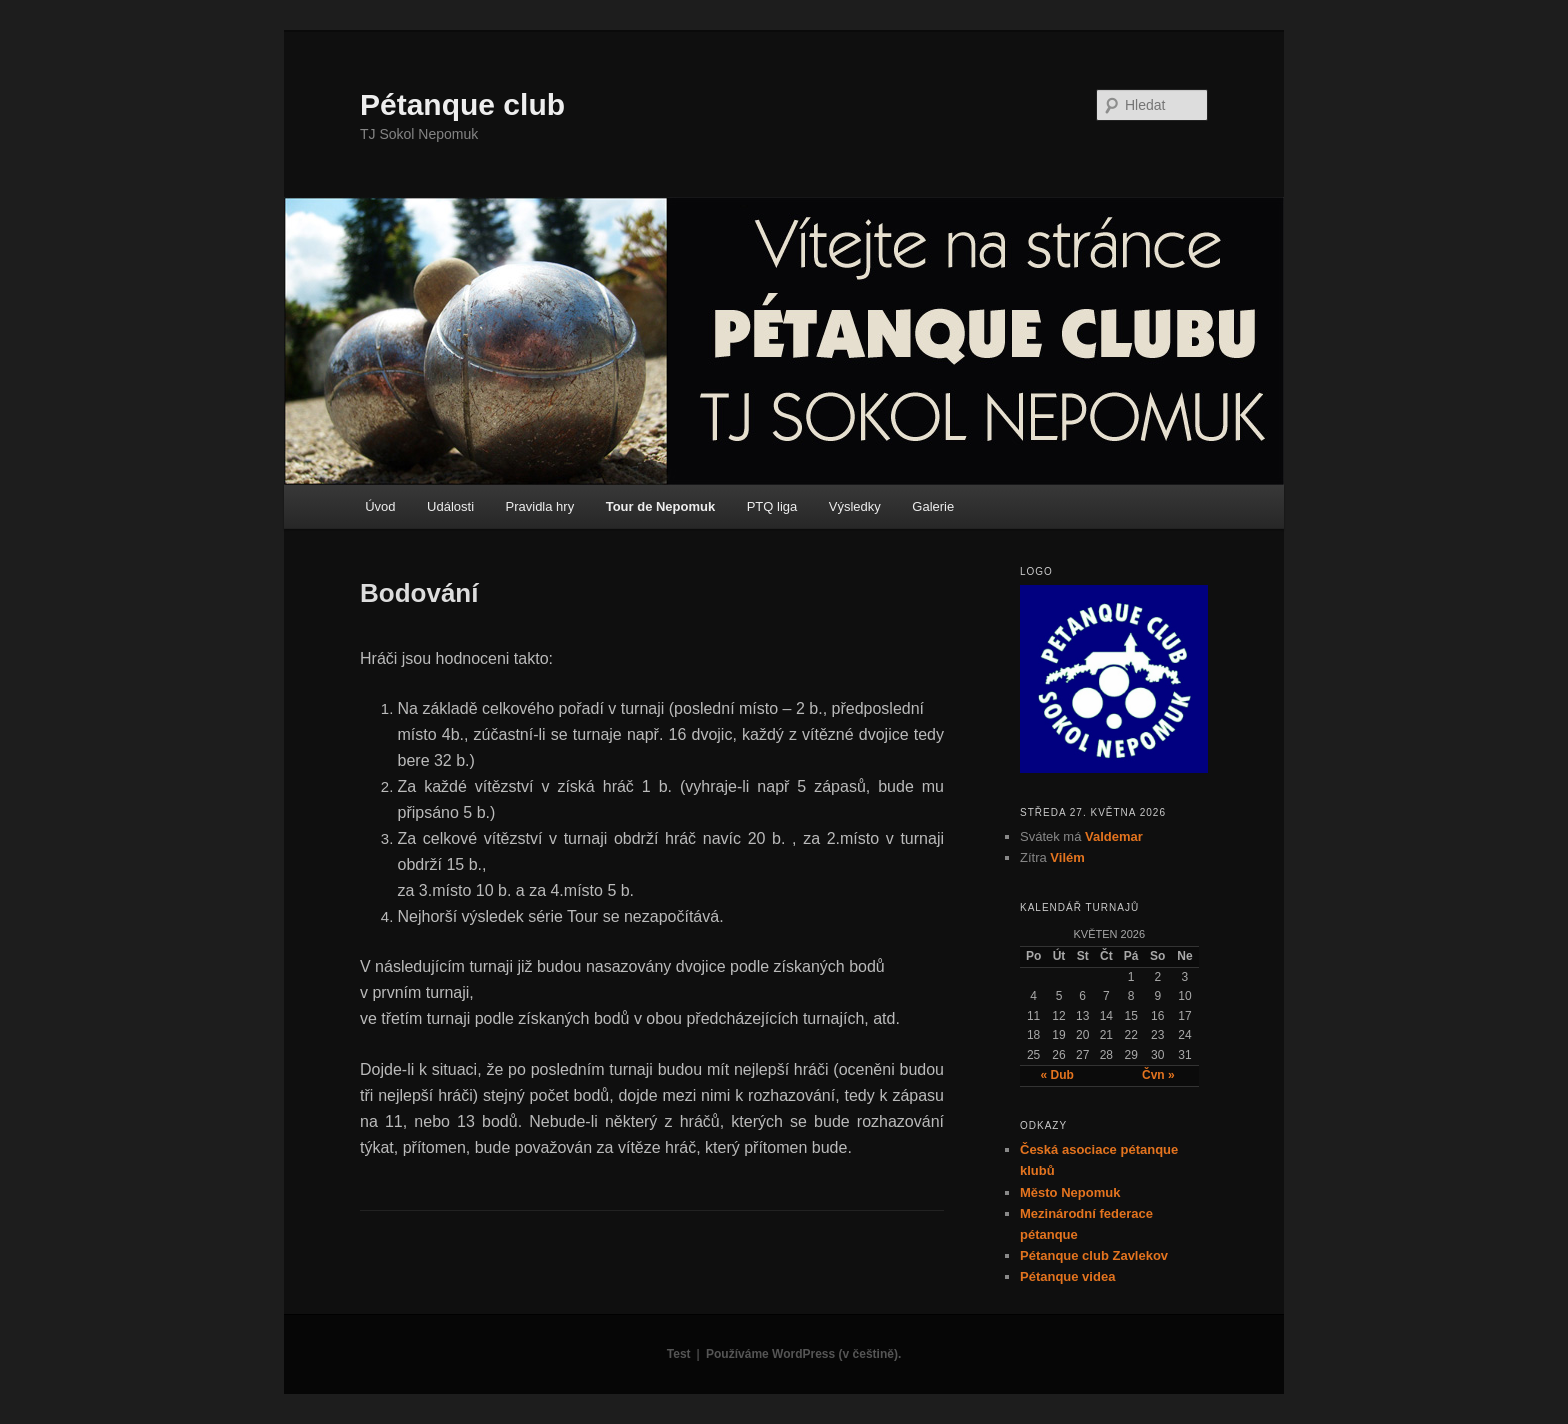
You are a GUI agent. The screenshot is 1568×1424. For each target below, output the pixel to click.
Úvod (380, 506)
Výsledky (855, 506)
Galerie (933, 506)
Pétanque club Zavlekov (1094, 1255)
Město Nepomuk (1070, 1192)
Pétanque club (462, 104)
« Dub (1057, 1075)
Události (450, 506)
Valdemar (1114, 836)
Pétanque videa (1067, 1276)
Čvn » (1158, 1075)
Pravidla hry (540, 506)
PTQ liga (772, 506)
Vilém (1067, 857)
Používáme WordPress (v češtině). (803, 1354)
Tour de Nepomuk (661, 506)
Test (679, 1354)
